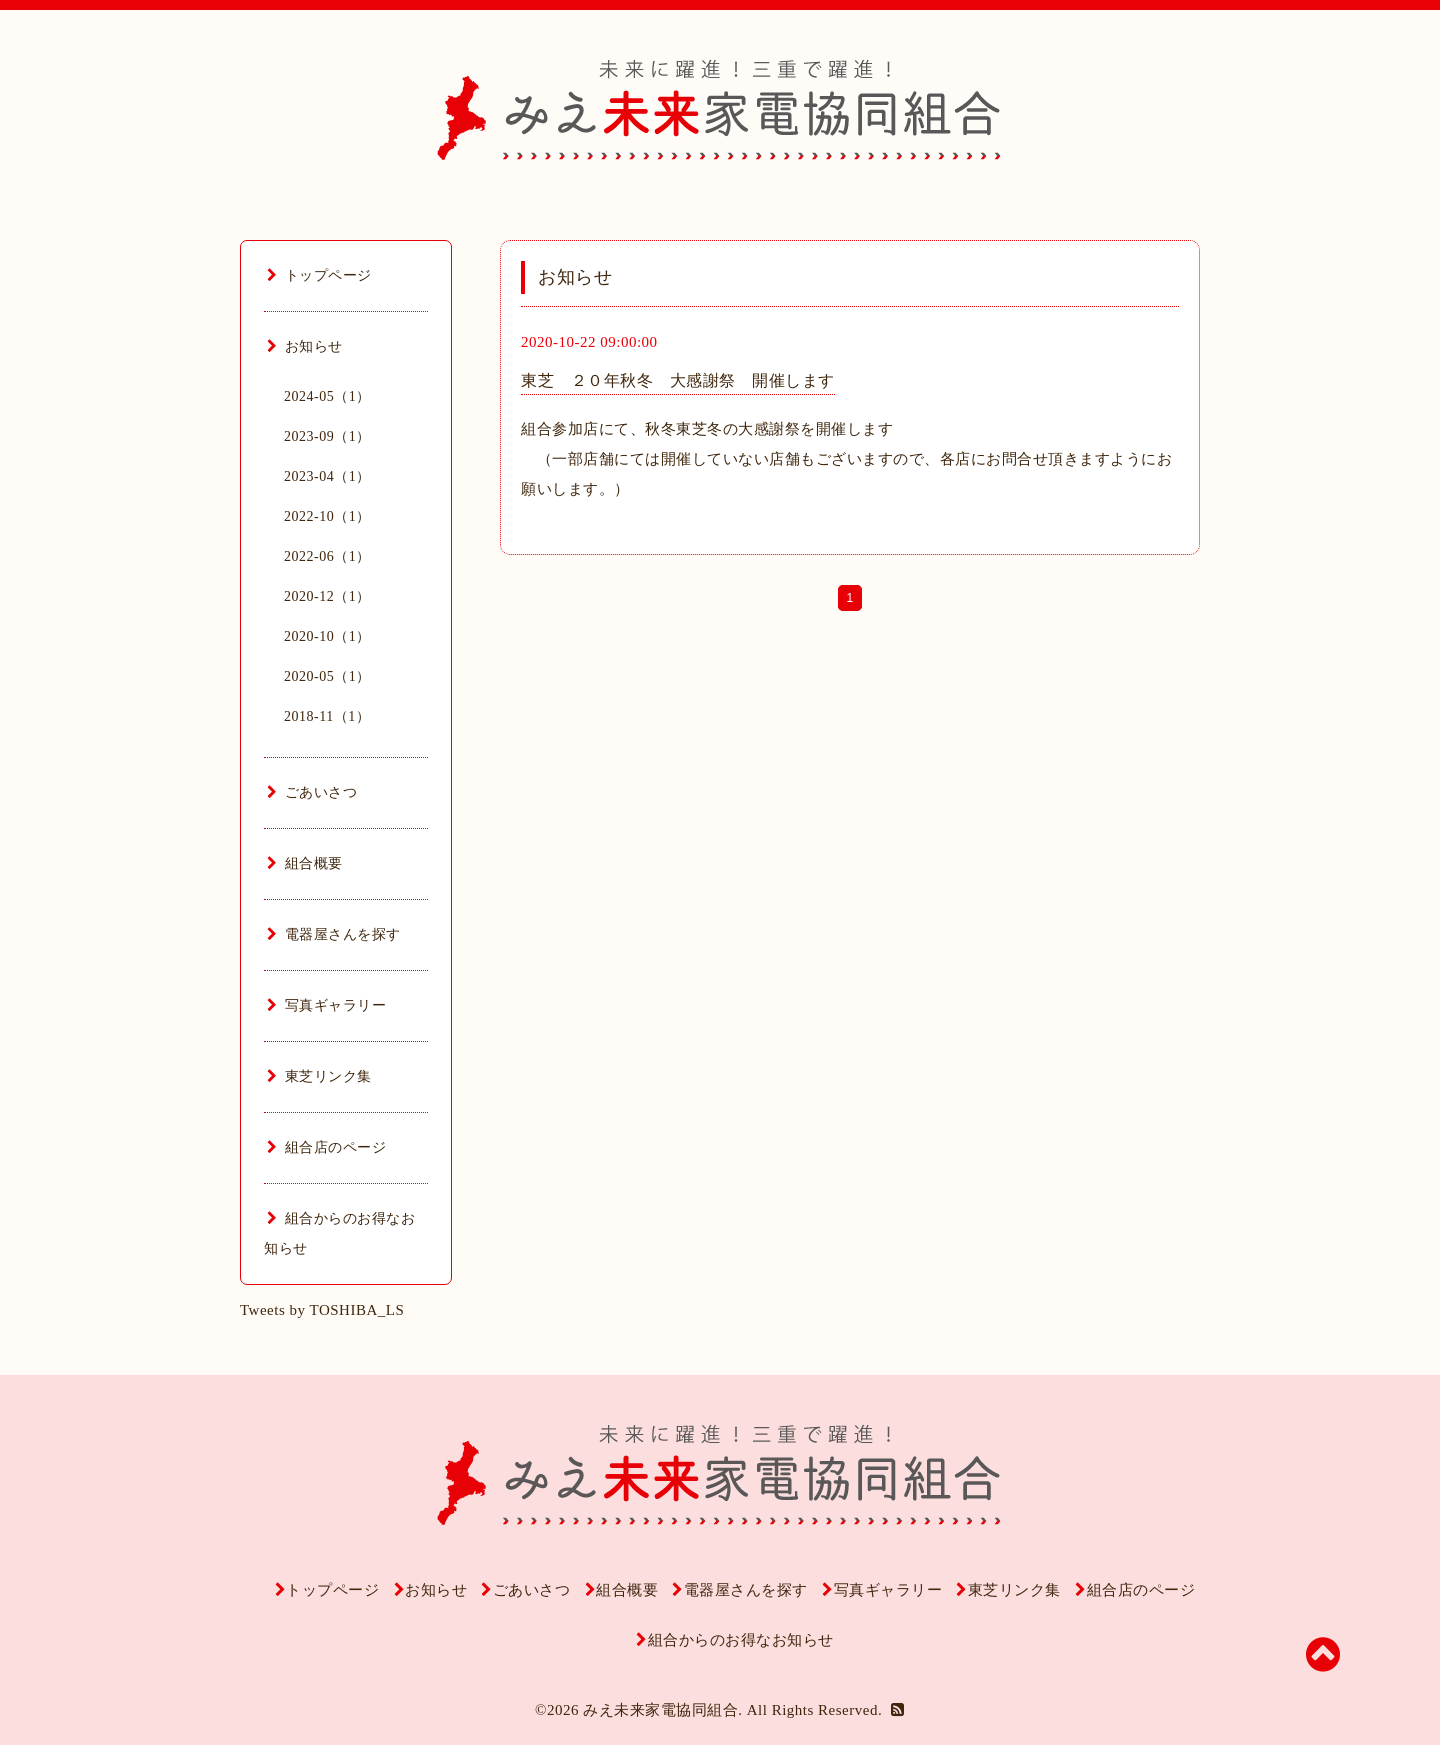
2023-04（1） (327, 476)
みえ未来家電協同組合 (660, 1710)
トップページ (319, 275)
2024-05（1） (327, 396)
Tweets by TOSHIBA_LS (322, 1310)
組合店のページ (326, 1147)
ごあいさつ (312, 792)
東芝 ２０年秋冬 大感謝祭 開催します (678, 380)
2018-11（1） (327, 716)
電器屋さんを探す (334, 934)
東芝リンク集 (319, 1076)
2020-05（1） (327, 676)
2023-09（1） (327, 436)
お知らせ (305, 346)
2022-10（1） (327, 516)
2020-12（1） (327, 596)
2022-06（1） (327, 556)
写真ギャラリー (326, 1005)
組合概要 (305, 863)
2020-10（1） (327, 636)
